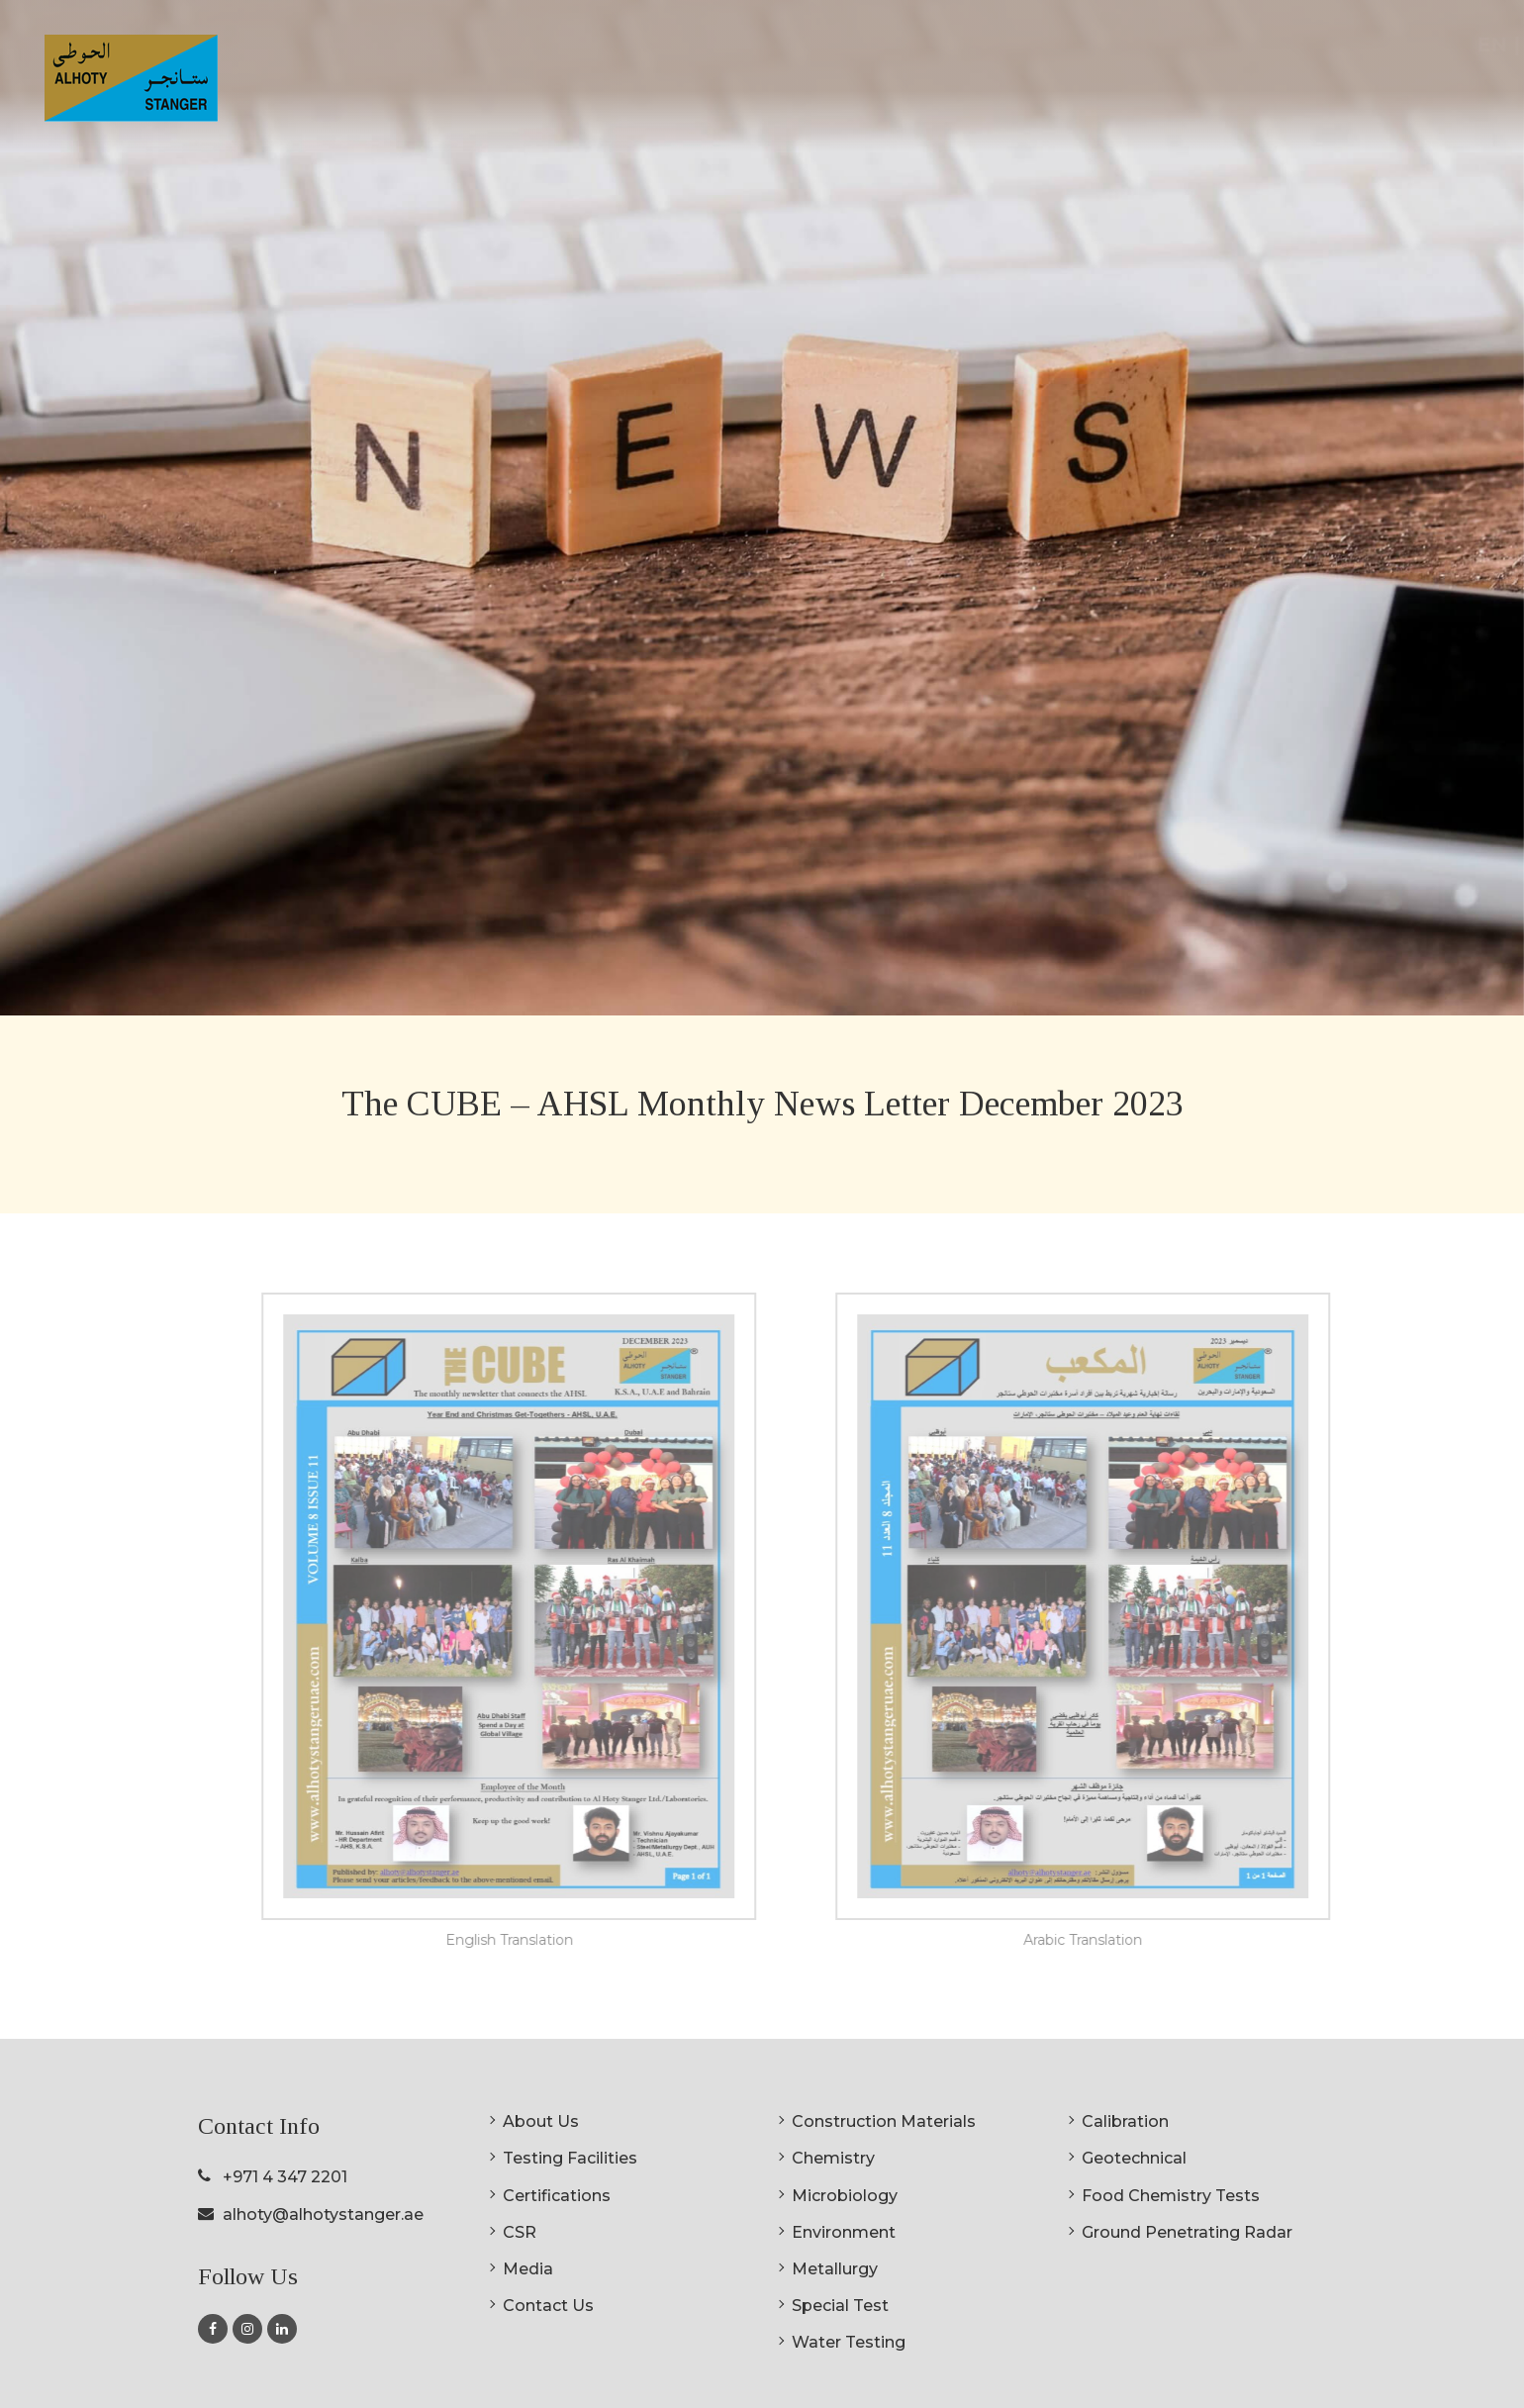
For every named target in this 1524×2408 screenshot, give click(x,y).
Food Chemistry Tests (1171, 2195)
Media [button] (1310, 92)
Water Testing (848, 2342)
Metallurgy (835, 2269)
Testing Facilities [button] (962, 92)
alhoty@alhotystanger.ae (323, 2214)
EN (1421, 44)
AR (1467, 44)
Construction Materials (884, 2121)
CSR (1236, 92)
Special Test (840, 2305)
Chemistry (833, 2158)
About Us (541, 2121)
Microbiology (845, 2195)
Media (528, 2269)
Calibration (1125, 2121)
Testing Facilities (570, 2158)
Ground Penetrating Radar (1187, 2232)
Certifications (1133, 92)
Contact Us (548, 2305)
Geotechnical (1134, 2158)
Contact (1403, 92)
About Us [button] (805, 92)
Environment (844, 2232)
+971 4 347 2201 (285, 2176)
